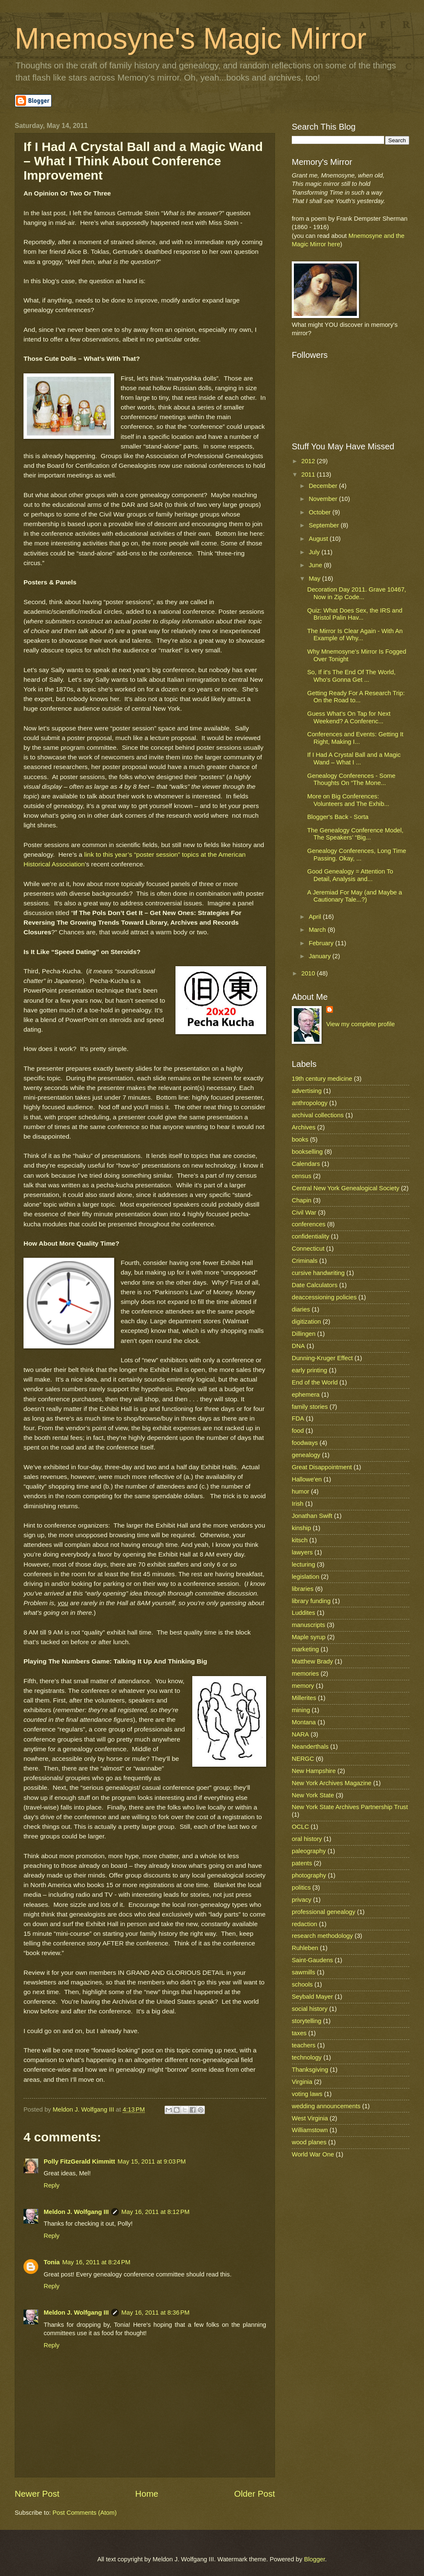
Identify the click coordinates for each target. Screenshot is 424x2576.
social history (309, 2008)
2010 (309, 973)
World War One (313, 2154)
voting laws (307, 2094)
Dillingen (303, 1333)
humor (300, 1491)
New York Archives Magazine (332, 1783)
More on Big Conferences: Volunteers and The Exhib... (348, 800)
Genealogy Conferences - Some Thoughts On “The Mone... (351, 779)
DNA (298, 1346)
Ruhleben (305, 1948)
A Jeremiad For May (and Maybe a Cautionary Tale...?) (354, 896)
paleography (309, 1851)
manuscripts (308, 1625)
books (300, 1139)
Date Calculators (315, 1285)
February (322, 943)
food (298, 1430)
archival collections (318, 1115)
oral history (307, 1839)
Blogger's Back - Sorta (338, 816)
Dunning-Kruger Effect (322, 1358)
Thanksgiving (310, 2069)
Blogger (314, 2559)
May (315, 578)
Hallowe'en (307, 1479)
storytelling (306, 2021)
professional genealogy (323, 1912)
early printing (309, 1370)
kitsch (300, 1540)
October (320, 512)
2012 (309, 461)
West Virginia (310, 2118)
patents (302, 1863)
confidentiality (310, 1236)
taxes (299, 2033)
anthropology (309, 1103)
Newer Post (37, 2493)
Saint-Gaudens (312, 1960)
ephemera (305, 1394)
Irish (298, 1503)
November (324, 498)
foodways (305, 1442)
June (316, 565)
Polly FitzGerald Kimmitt (79, 2161)
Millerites (304, 1698)
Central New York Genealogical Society (345, 1188)
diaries (301, 1309)
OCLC (300, 1826)
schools (302, 1984)
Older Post (254, 2493)
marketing (305, 1649)
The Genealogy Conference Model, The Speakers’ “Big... (355, 834)
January (320, 956)
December (324, 485)
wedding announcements (326, 2106)
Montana (304, 1722)
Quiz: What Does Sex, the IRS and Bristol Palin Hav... (355, 614)
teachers (303, 2045)
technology (307, 2057)
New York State (313, 1795)
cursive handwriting (318, 1273)
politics (301, 1887)
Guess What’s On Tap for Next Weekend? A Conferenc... (348, 717)
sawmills (303, 1972)
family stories (310, 1406)
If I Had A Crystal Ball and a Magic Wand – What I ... (354, 758)
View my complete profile (360, 1024)
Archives (303, 1127)
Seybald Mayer (312, 1996)
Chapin (301, 1200)
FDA (298, 1418)
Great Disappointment (322, 1467)
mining (301, 1710)
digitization (306, 1321)
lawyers (302, 1552)
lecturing (303, 1564)
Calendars (306, 1163)
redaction (304, 1924)
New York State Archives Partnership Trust (350, 1807)
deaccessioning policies (324, 1297)
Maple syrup (308, 1637)
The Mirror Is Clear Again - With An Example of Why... (355, 635)
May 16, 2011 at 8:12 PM (155, 2211)
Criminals (304, 1260)
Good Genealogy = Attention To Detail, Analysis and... (350, 875)
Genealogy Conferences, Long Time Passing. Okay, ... (356, 854)
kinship (301, 1528)
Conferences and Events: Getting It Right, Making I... (355, 738)
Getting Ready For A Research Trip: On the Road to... (356, 697)
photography (309, 1875)
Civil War (304, 1212)
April (316, 916)
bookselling (307, 1151)
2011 (309, 474)
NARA (300, 1734)
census (301, 1176)
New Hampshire (314, 1771)
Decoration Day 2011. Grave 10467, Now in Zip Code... (356, 593)
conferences (308, 1224)
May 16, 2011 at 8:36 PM (155, 2312)
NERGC (303, 1758)
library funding (311, 1601)
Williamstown (310, 2130)
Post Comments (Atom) (84, 2512)
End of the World (315, 1382)
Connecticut (308, 1248)
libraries (303, 1588)
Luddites (303, 1612)
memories (305, 1673)
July (315, 552)
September (324, 525)
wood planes (309, 2142)
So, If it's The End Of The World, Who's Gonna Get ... (351, 676)
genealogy (306, 1455)
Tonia (52, 2262)
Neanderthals (310, 1746)
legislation (305, 1576)
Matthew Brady (312, 1661)
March (318, 929)
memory (303, 1685)
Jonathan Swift (312, 1515)
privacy (301, 1899)
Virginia (302, 2081)
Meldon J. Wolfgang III (76, 2211)
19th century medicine (322, 1078)
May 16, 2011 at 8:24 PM (96, 2262)
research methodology (322, 1935)
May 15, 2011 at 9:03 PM (152, 2161)
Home (146, 2493)
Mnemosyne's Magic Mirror (190, 38)
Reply (52, 2185)
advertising (307, 1090)
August (319, 538)
